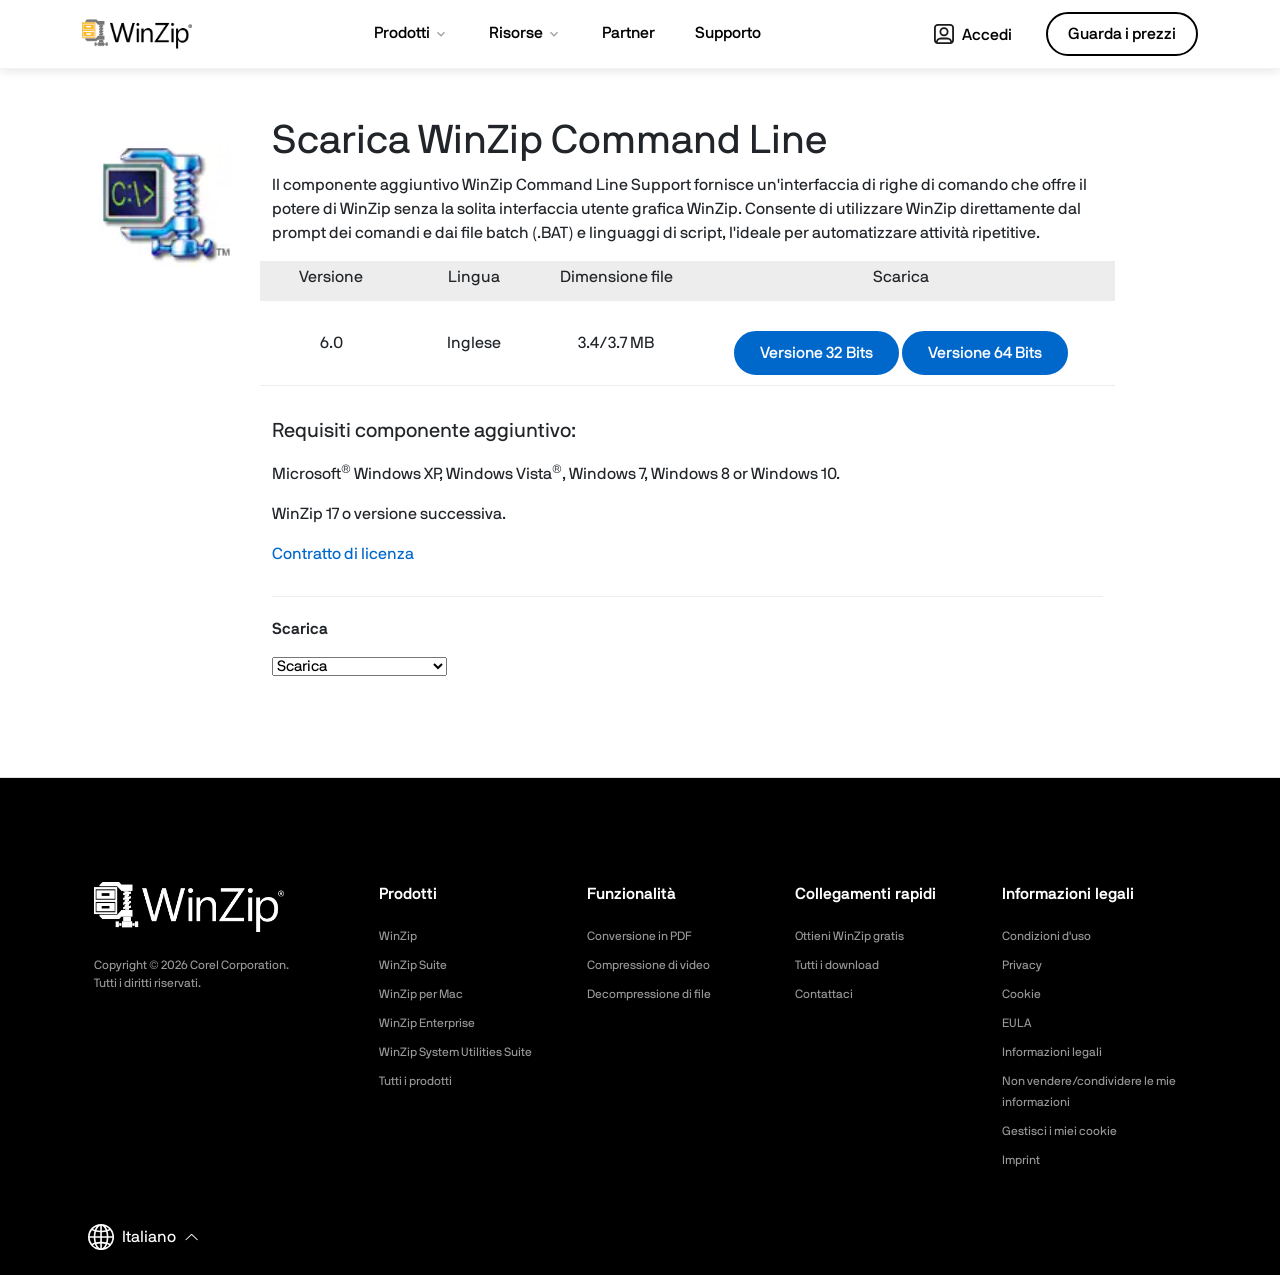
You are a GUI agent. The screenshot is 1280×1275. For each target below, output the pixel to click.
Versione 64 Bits (985, 353)
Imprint (1024, 1160)
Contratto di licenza (343, 554)
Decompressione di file (659, 994)
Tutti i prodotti (422, 1081)
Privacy (1025, 965)
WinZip (400, 936)
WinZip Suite (417, 965)
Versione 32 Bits (816, 353)
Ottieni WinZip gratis (858, 936)
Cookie (1024, 994)
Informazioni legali (1059, 1052)
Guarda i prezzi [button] (1122, 34)
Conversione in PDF (648, 936)
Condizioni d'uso (1053, 936)
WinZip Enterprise (434, 1023)
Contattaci (828, 994)
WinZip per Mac (427, 994)
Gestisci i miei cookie (1068, 1131)
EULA (1019, 1023)
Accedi (973, 35)
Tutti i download (843, 965)
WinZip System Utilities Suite (467, 1052)
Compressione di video (658, 965)
